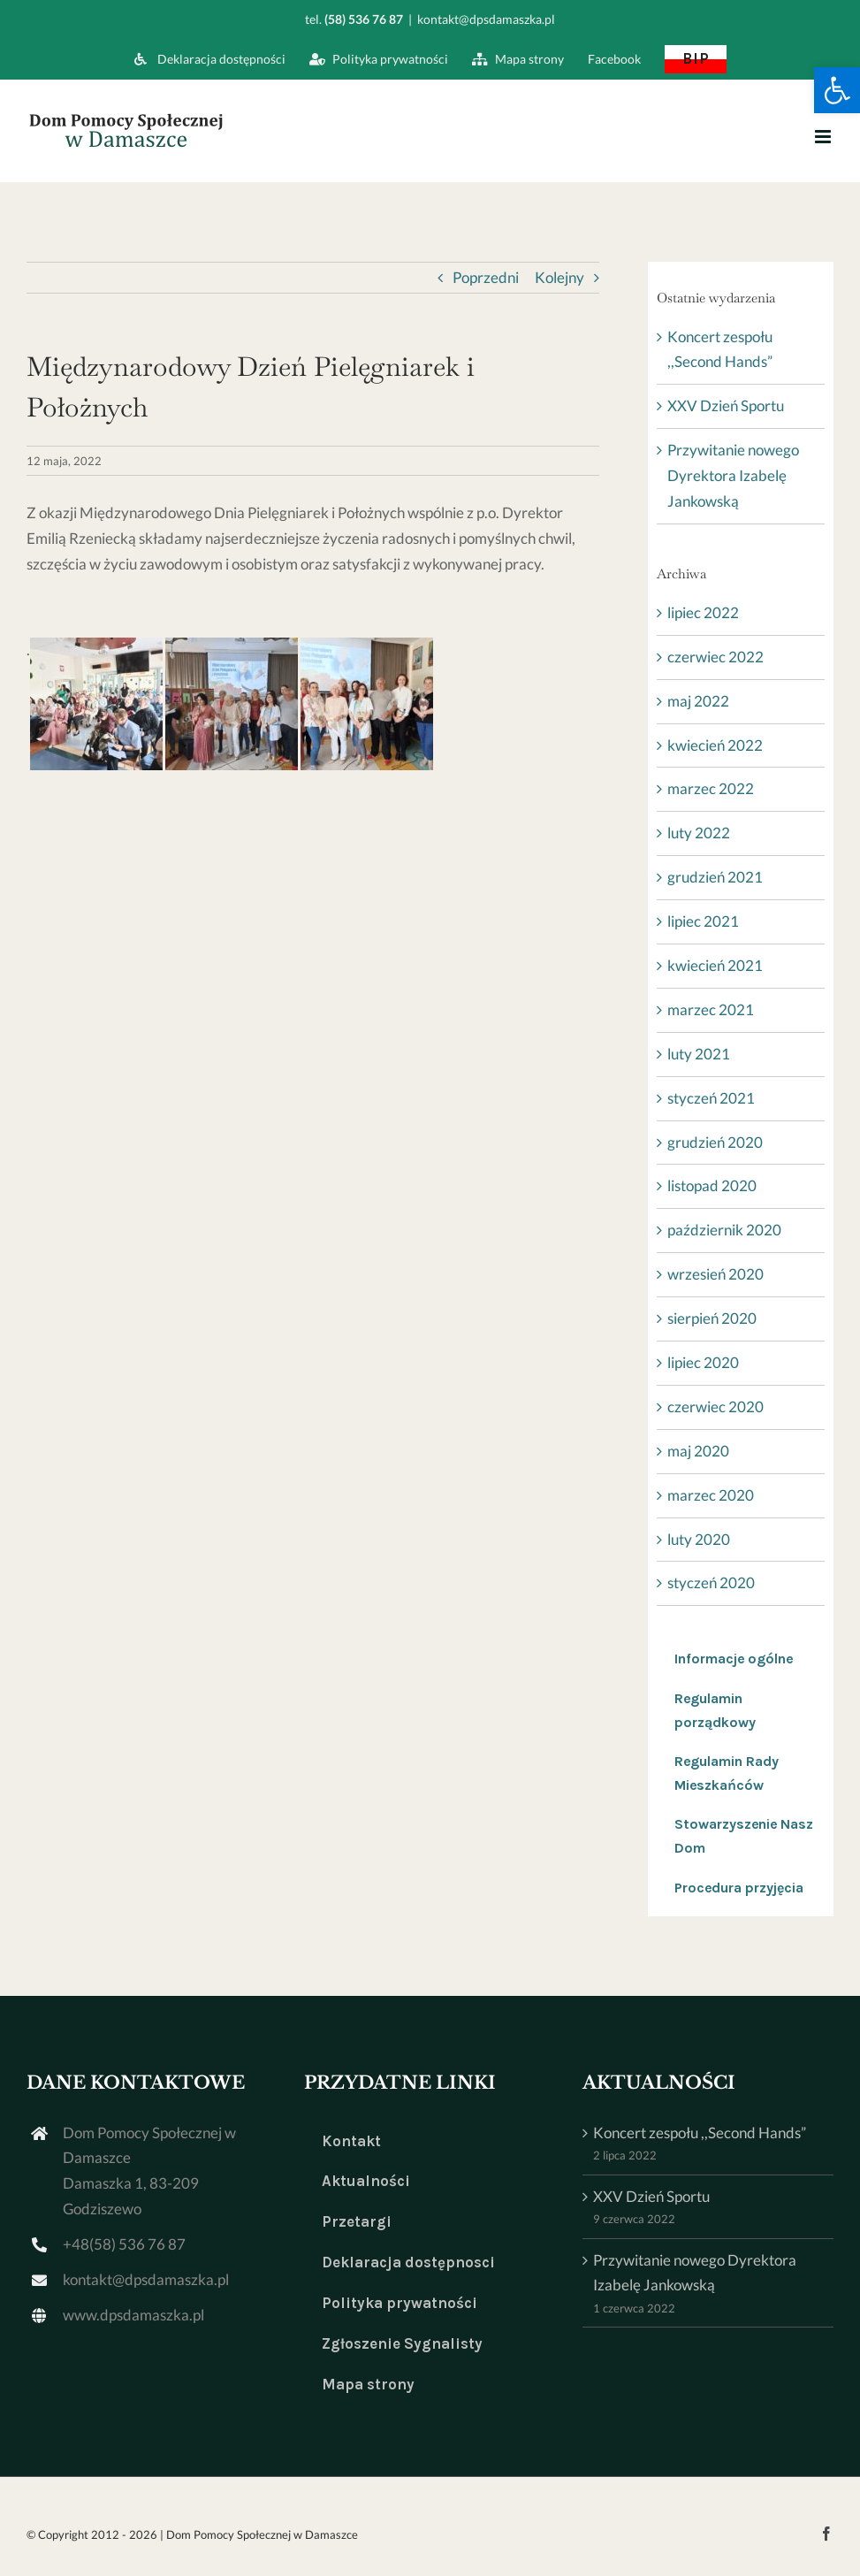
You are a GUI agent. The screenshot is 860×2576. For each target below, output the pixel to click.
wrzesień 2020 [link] (715, 1274)
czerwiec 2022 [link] (715, 656)
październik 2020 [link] (724, 1229)
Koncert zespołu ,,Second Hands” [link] (699, 2132)
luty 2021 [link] (698, 1053)
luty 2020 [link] (698, 1539)
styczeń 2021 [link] (711, 1098)
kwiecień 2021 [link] (715, 965)
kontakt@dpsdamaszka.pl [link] (486, 19)
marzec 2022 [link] (710, 788)
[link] (837, 90)
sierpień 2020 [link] (712, 1318)
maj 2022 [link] (698, 701)
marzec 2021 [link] (710, 1009)
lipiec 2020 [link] (703, 1362)
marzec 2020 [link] (710, 1495)
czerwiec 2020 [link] (715, 1406)
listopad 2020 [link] (712, 1185)
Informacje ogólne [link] (733, 1658)
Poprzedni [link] (486, 277)
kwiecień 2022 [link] (715, 745)
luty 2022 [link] (698, 832)
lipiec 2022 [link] (703, 612)
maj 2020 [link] (698, 1450)
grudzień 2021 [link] (715, 877)
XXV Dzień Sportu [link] (725, 405)
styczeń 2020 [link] (711, 1582)
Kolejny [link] (559, 277)
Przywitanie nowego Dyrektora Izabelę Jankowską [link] (733, 475)
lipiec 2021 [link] (703, 921)
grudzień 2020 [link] (715, 1142)
